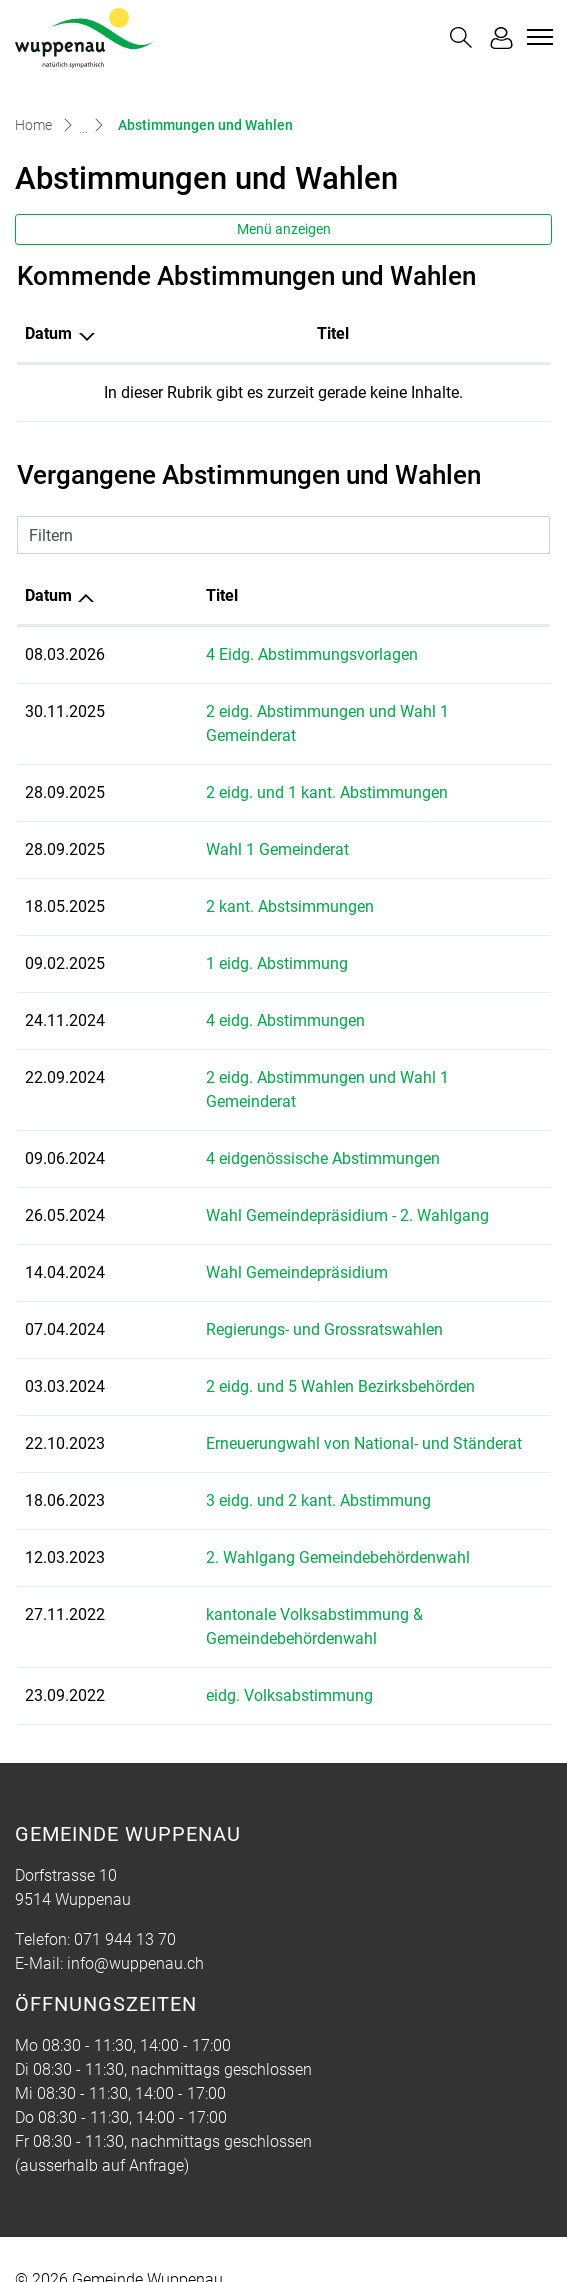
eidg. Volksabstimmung (215, 1623)
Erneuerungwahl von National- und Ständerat (290, 1395)
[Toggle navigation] (537, 37)
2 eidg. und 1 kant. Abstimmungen (253, 768)
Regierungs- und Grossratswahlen (250, 1281)
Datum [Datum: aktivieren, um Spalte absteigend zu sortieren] (48, 333)
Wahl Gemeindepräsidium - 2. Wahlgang (273, 1167)
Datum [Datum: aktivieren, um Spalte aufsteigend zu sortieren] (48, 595)
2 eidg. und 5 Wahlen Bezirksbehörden (266, 1338)
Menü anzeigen (284, 229)
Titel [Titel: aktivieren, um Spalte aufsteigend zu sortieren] (148, 333)
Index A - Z (124, 2238)
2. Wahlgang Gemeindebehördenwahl (264, 1509)
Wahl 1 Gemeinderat (203, 825)
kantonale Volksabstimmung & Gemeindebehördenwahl (328, 1566)
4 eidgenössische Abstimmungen (249, 1110)
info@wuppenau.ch (135, 1891)
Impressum (317, 2238)
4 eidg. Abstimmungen (211, 996)
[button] (461, 37)
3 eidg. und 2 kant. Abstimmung (244, 1452)
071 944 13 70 (125, 1867)
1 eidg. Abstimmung (203, 939)
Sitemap (44, 2238)
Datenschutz (220, 2238)
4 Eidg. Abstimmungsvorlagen (238, 654)
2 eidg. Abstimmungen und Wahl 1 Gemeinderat (300, 711)
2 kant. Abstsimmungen (216, 882)
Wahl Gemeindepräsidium (223, 1224)
